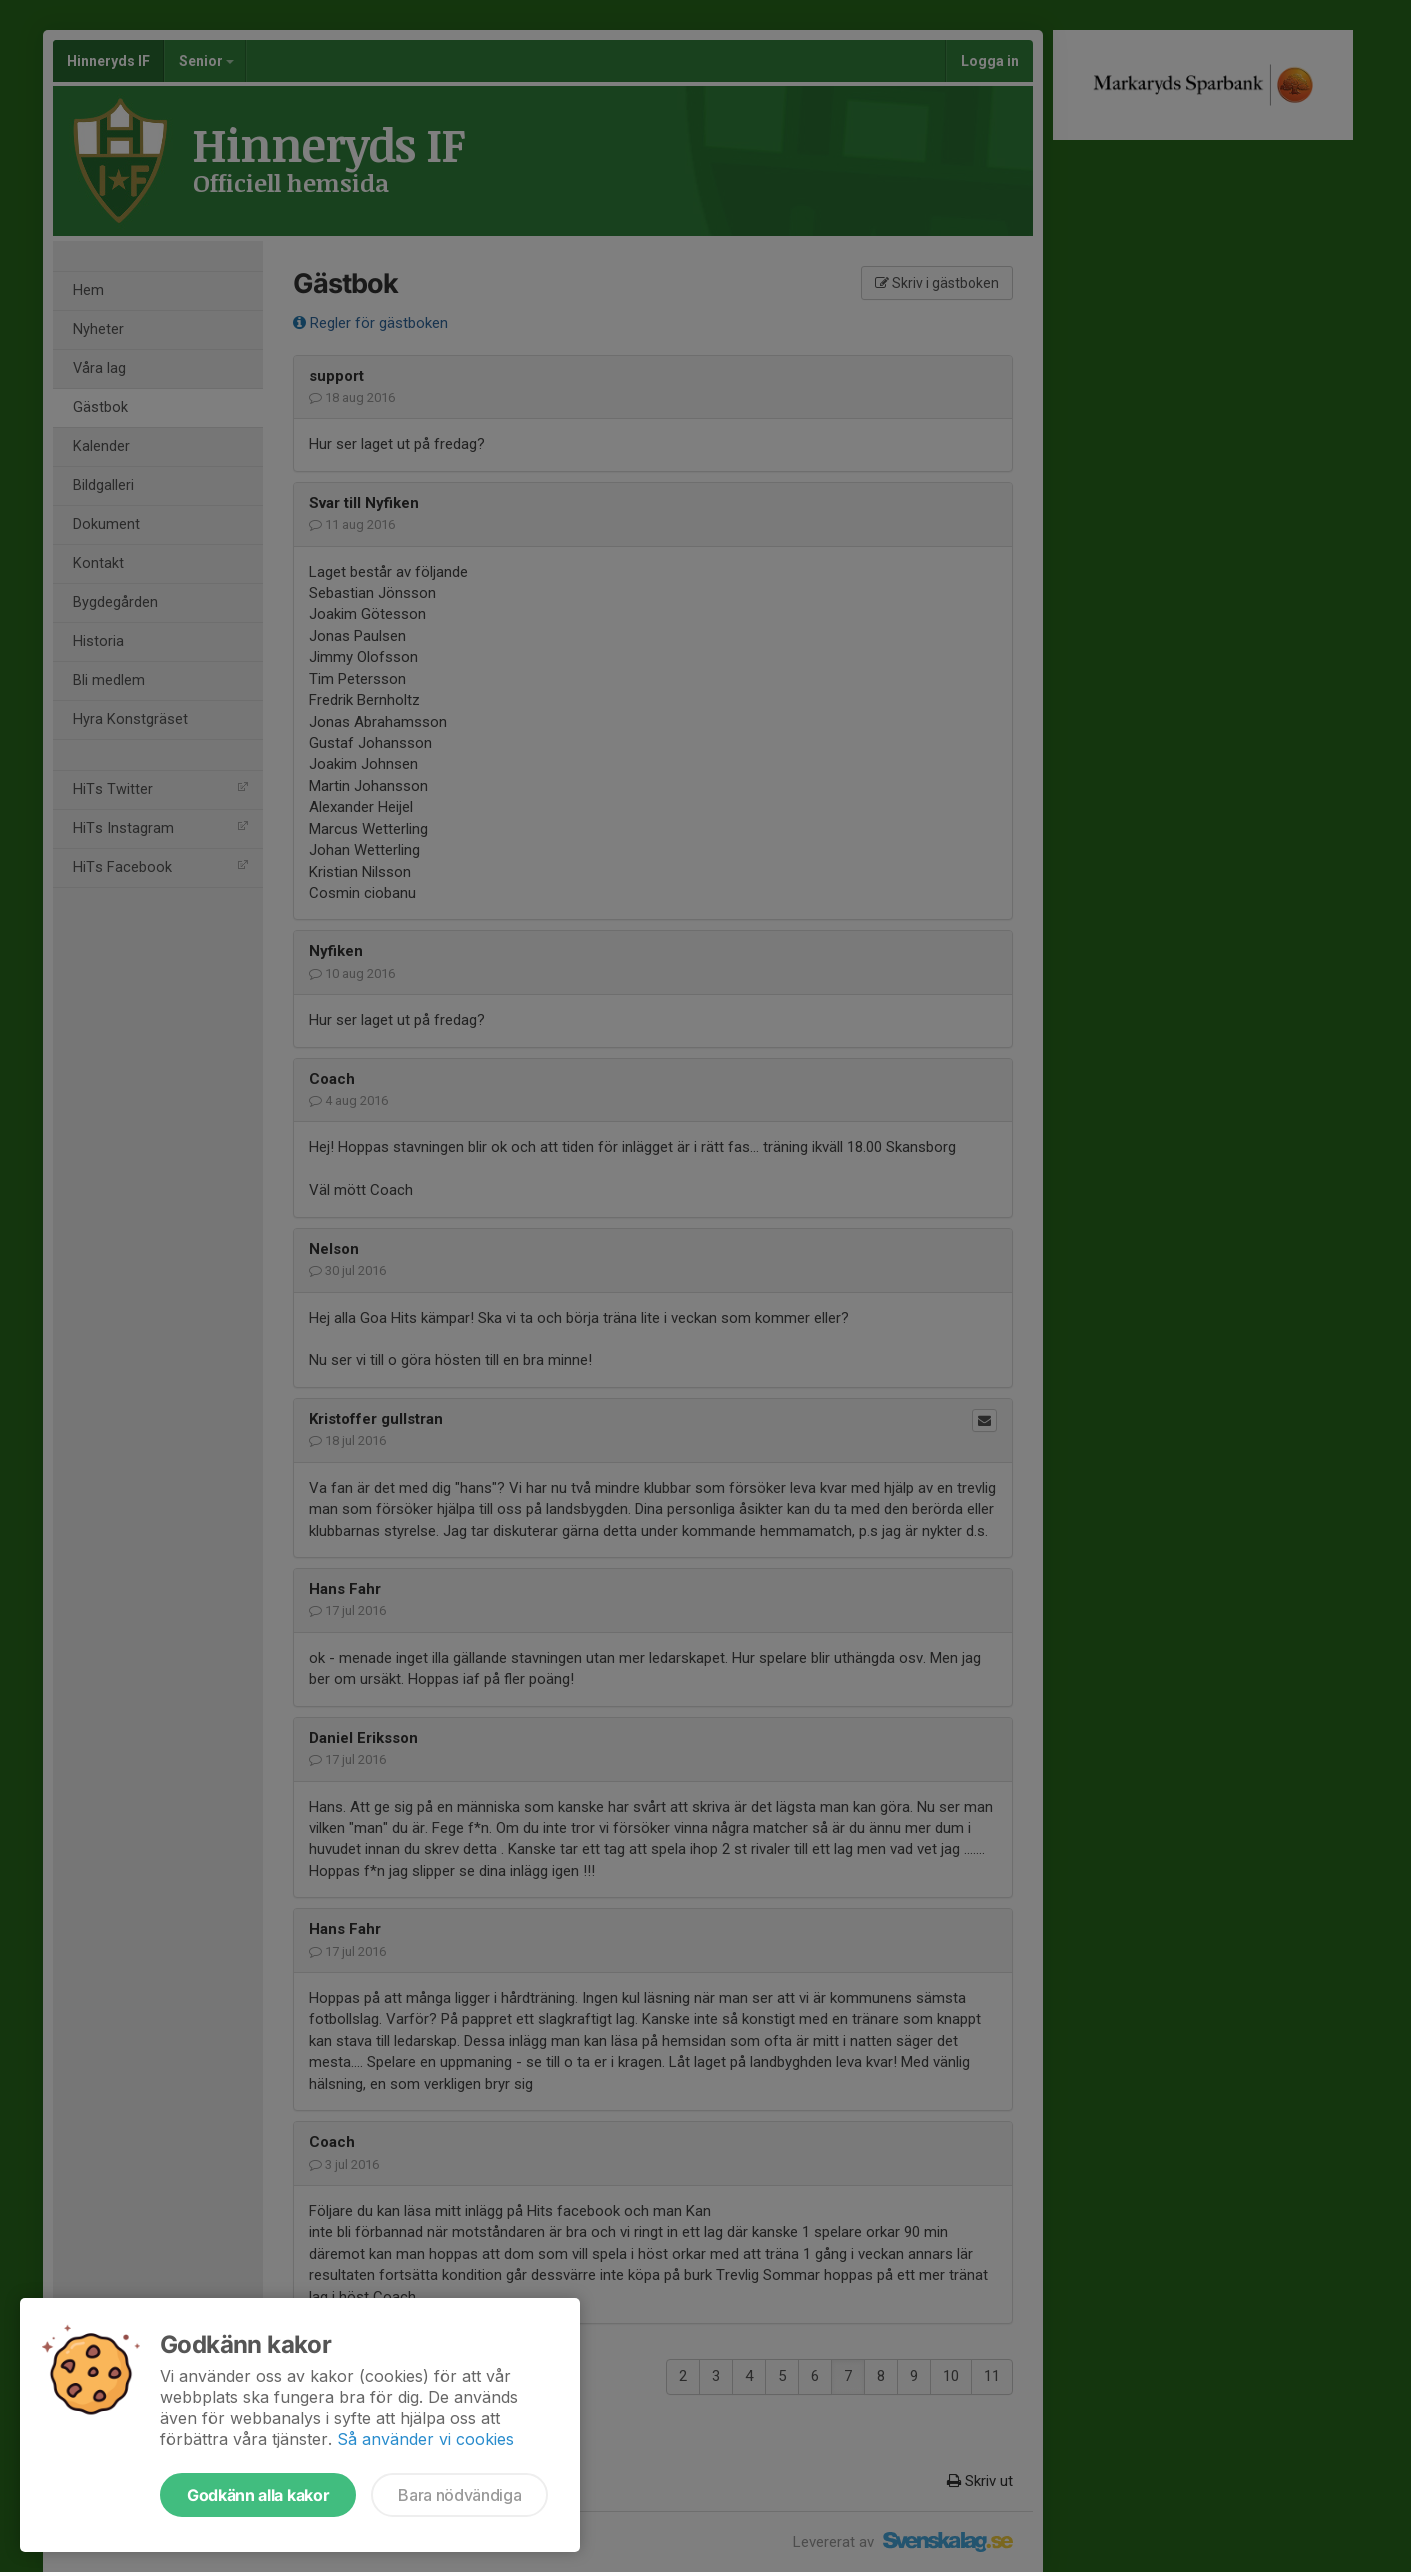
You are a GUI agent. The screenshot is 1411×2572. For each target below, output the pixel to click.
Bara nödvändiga (459, 2495)
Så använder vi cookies (425, 2439)
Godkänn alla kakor (258, 2495)
